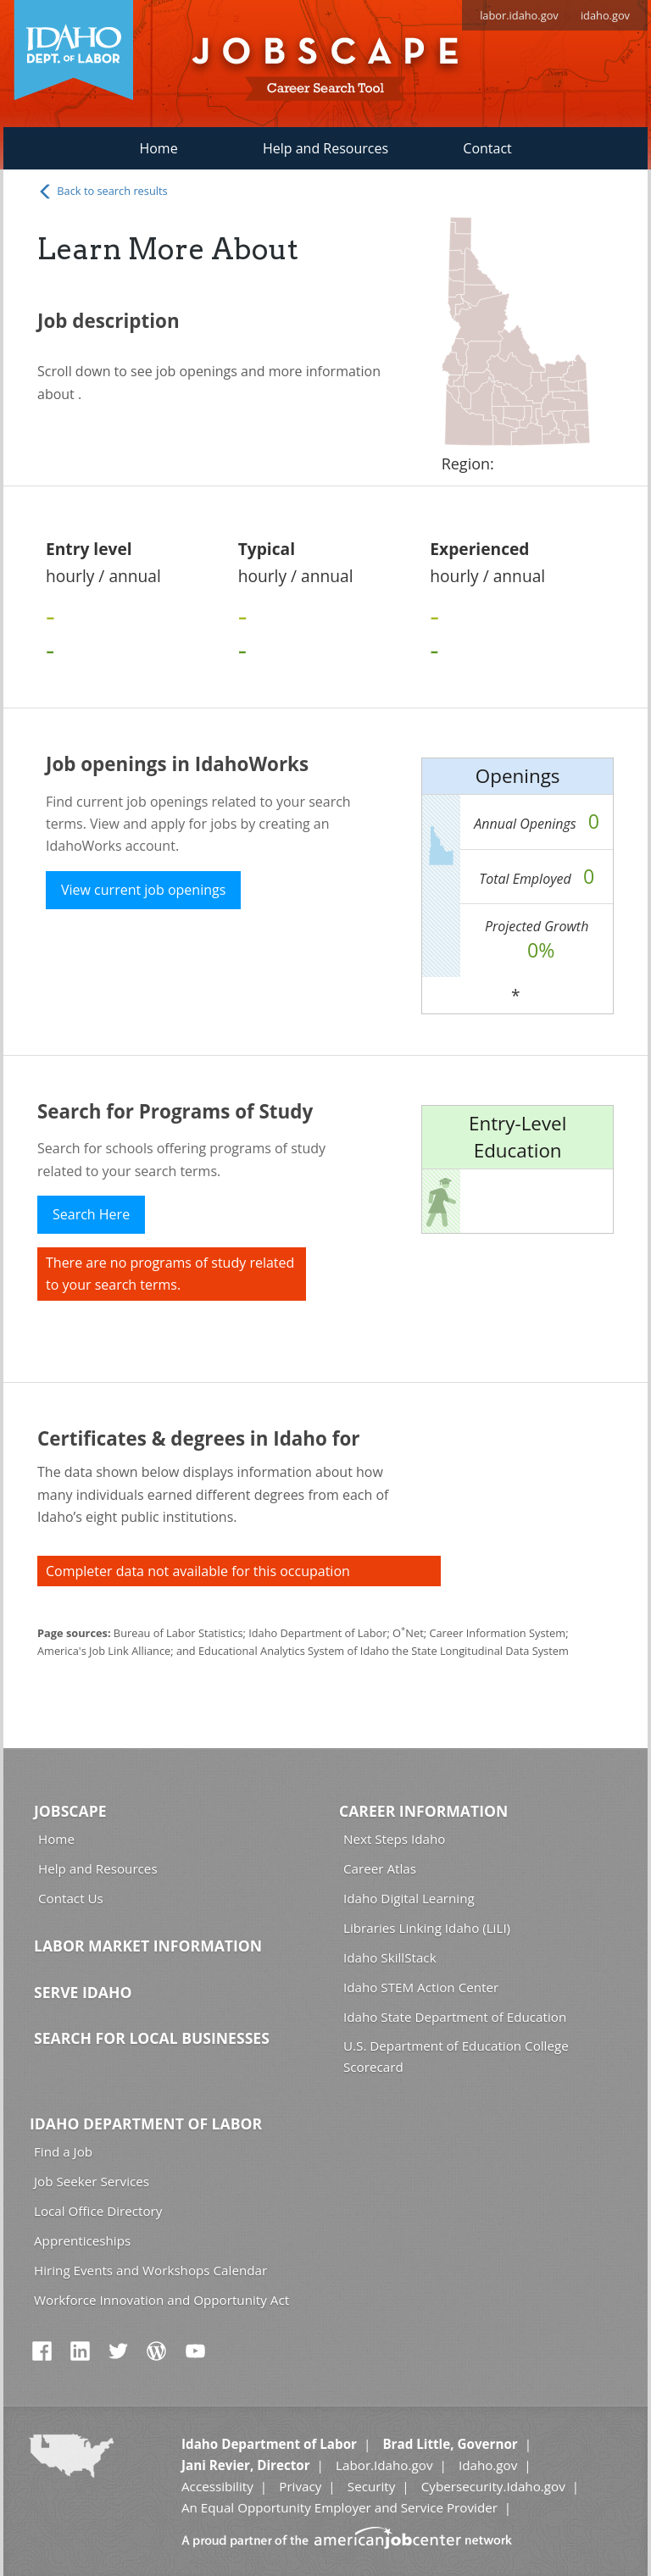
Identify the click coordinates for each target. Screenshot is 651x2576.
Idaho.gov (488, 2465)
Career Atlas (379, 1868)
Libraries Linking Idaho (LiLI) (426, 1927)
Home (158, 148)
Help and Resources (325, 148)
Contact (487, 148)
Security (372, 2486)
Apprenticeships (82, 2240)
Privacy (300, 2486)
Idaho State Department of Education (454, 2016)
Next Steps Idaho (394, 1838)
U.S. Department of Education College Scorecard (456, 2056)
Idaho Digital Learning (409, 1898)
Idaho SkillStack (390, 1957)
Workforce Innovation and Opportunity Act (161, 2299)
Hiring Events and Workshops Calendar (150, 2270)
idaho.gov (605, 15)
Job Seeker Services (91, 2181)
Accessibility (217, 2486)
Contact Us (70, 1898)
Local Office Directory (98, 2210)
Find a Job (63, 2151)
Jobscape (70, 1811)
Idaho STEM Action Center (420, 1987)
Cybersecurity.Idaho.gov (493, 2486)
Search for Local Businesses (152, 2038)
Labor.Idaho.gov (384, 2465)
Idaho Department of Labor (146, 2123)
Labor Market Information (148, 1945)
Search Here (91, 1214)
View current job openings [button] (143, 889)
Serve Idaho (82, 1992)
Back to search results (102, 191)
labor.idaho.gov (519, 15)
